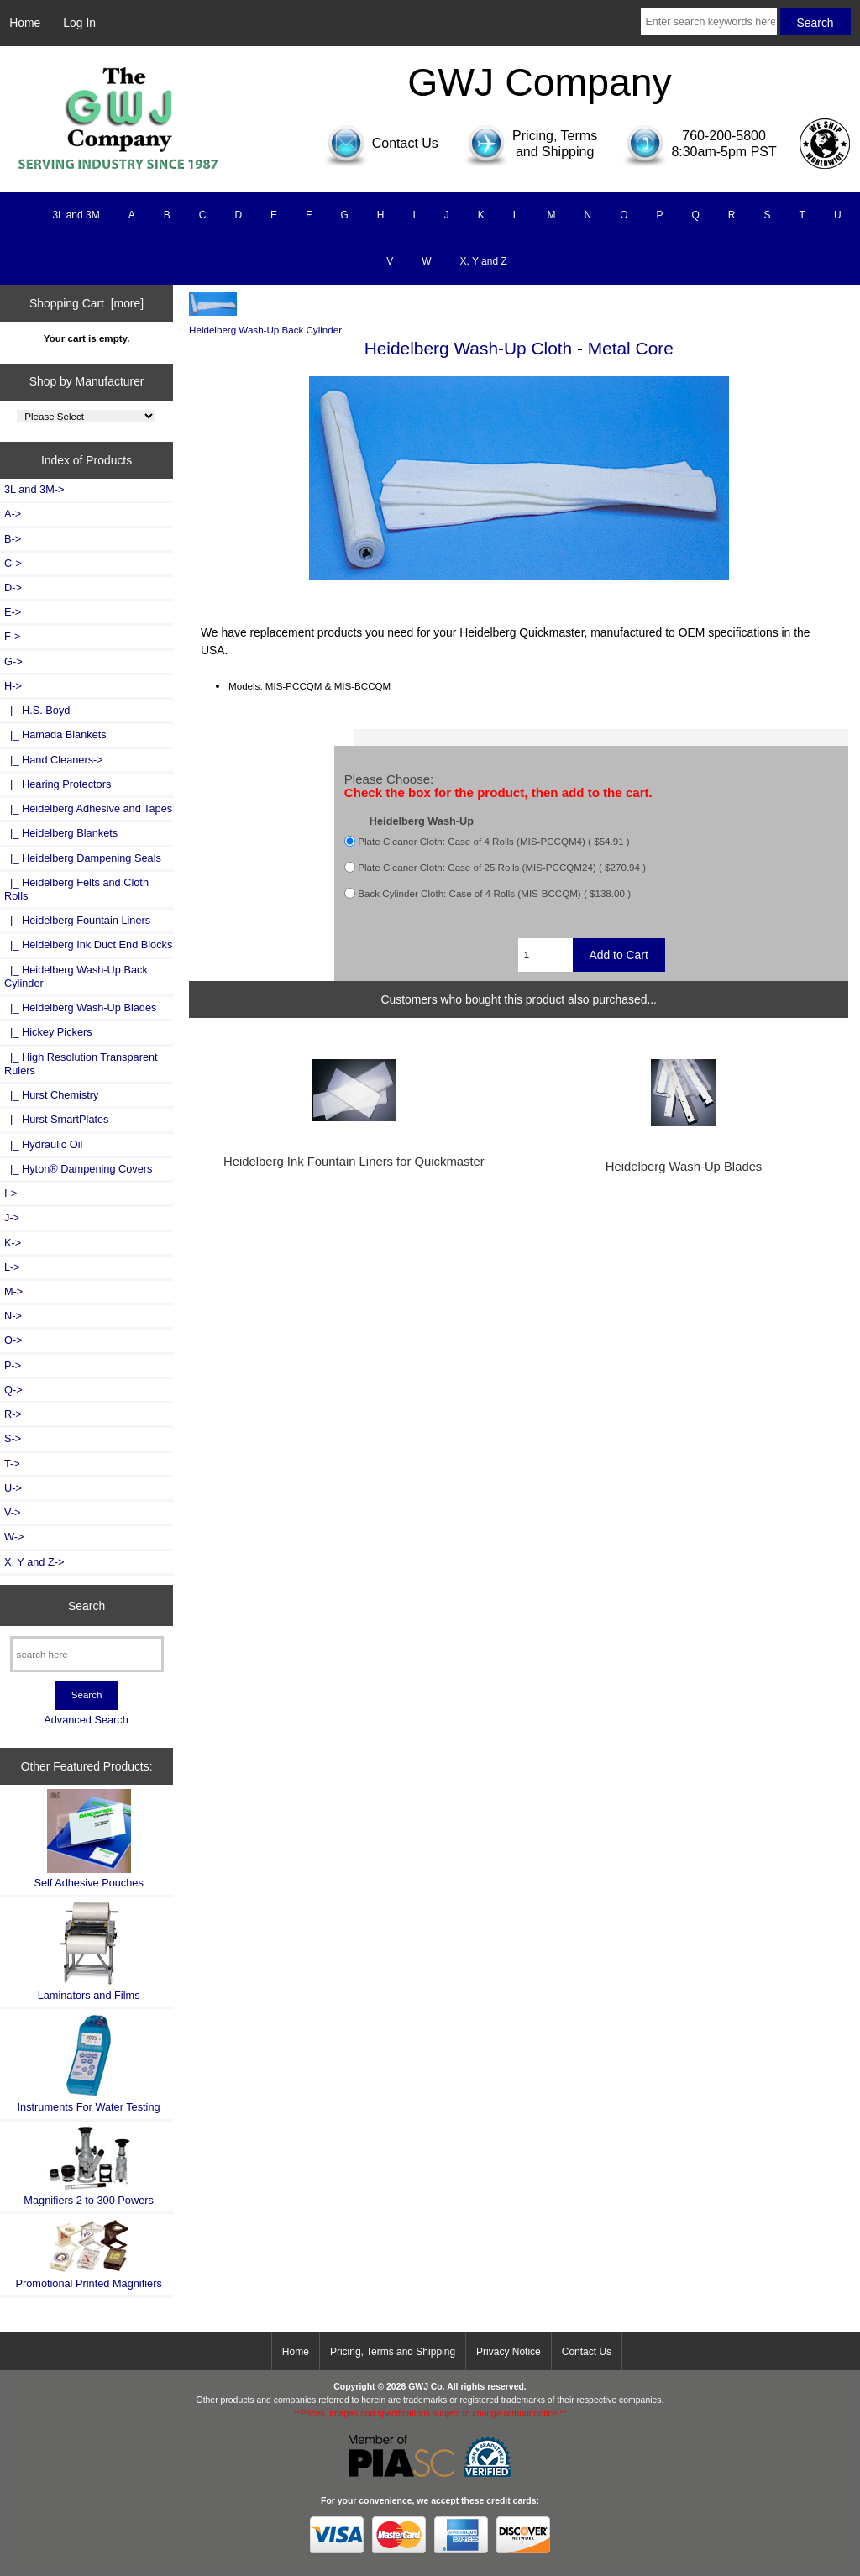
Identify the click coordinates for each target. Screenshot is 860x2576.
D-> (13, 587)
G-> (13, 661)
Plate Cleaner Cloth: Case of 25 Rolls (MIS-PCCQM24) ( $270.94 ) (502, 867)
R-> (13, 1414)
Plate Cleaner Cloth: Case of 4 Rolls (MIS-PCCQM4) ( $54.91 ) (493, 841)
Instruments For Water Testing (89, 2063)
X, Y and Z (483, 261)
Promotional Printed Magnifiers (88, 2254)
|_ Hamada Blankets (55, 734)
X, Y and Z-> (34, 1562)
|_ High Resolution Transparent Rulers (81, 1064)
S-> (12, 1438)
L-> (12, 1267)
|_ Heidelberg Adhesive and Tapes (88, 808)
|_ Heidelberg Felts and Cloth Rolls (76, 889)
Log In (79, 22)
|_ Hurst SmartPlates (56, 1119)
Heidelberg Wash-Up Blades (684, 1166)
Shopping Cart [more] (86, 303)
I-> (10, 1193)
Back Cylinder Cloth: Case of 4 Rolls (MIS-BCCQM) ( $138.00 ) (494, 893)
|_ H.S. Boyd (37, 710)
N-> (13, 1315)
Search (86, 1605)
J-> (11, 1217)
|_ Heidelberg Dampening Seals (82, 858)
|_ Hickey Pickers (48, 1032)
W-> (14, 1536)
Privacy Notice (508, 2352)
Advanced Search (86, 1719)
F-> (12, 636)
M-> (13, 1291)
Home (24, 22)
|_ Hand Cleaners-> (53, 759)
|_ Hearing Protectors (57, 784)
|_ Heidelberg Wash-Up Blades (80, 1007)
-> (13, 685)
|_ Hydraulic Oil (43, 1144)
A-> (12, 513)
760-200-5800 (724, 136)
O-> (13, 1340)
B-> (12, 539)
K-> (12, 1242)
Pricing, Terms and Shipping (392, 2352)
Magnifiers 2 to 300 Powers (89, 2166)
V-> (12, 1512)
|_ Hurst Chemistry (51, 1095)
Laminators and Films (89, 1952)
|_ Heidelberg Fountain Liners (77, 920)
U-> (13, 1488)
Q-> (13, 1389)
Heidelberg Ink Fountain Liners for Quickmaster (354, 1161)
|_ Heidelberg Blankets (61, 832)
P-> (12, 1365)
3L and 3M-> (34, 489)
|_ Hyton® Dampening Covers (78, 1168)
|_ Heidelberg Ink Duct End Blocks (88, 944)
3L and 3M (75, 215)
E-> (12, 612)
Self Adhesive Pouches (88, 1839)
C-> (13, 563)
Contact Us (586, 2352)
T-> (12, 1463)
